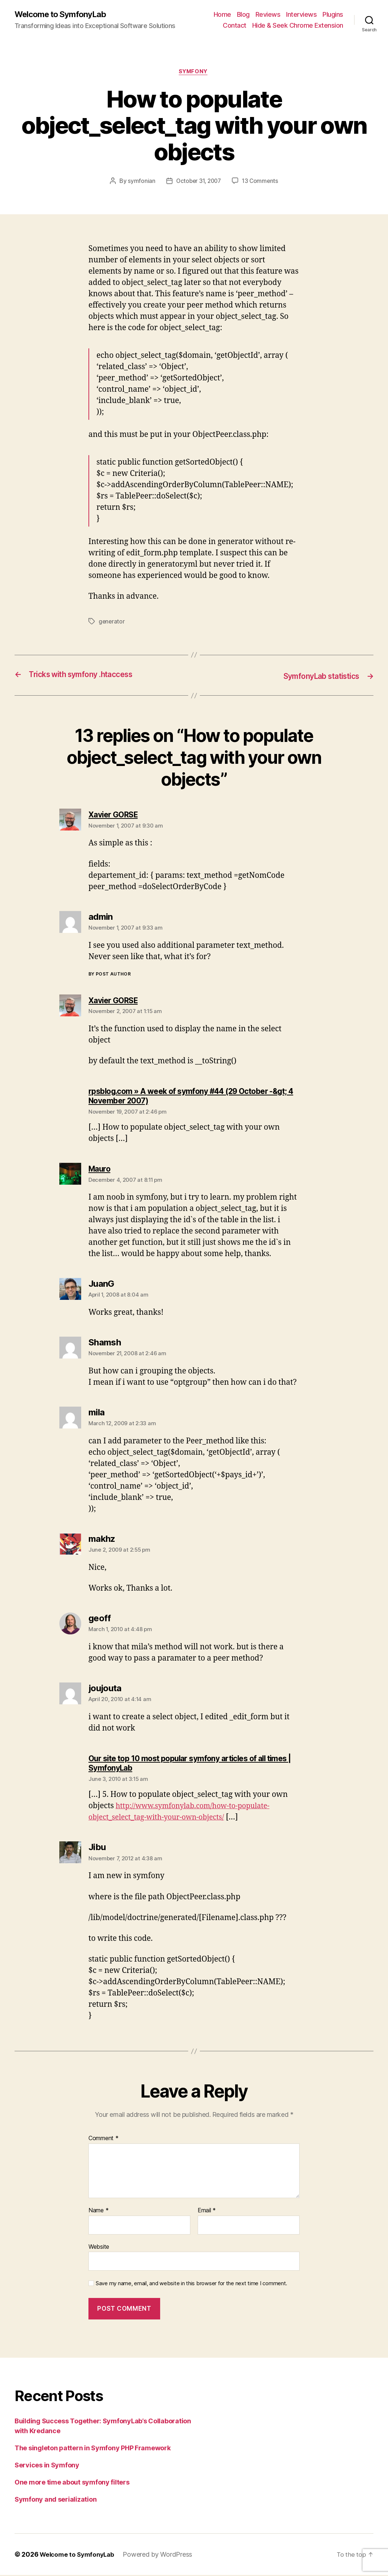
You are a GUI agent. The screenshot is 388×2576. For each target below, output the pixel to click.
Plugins (332, 15)
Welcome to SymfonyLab (64, 14)
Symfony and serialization (55, 2500)
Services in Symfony (47, 2466)
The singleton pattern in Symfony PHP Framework (93, 2449)
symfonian (139, 182)
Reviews (268, 15)
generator (112, 623)
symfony (194, 73)
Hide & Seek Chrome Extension (297, 26)
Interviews (301, 15)
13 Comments (261, 182)
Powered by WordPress (162, 2555)
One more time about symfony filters (72, 2483)
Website (98, 2247)
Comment (103, 2140)
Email (207, 2211)
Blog (243, 15)
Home (222, 15)
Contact (234, 26)
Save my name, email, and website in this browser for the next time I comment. (191, 2284)
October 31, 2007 (198, 182)
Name (98, 2211)
